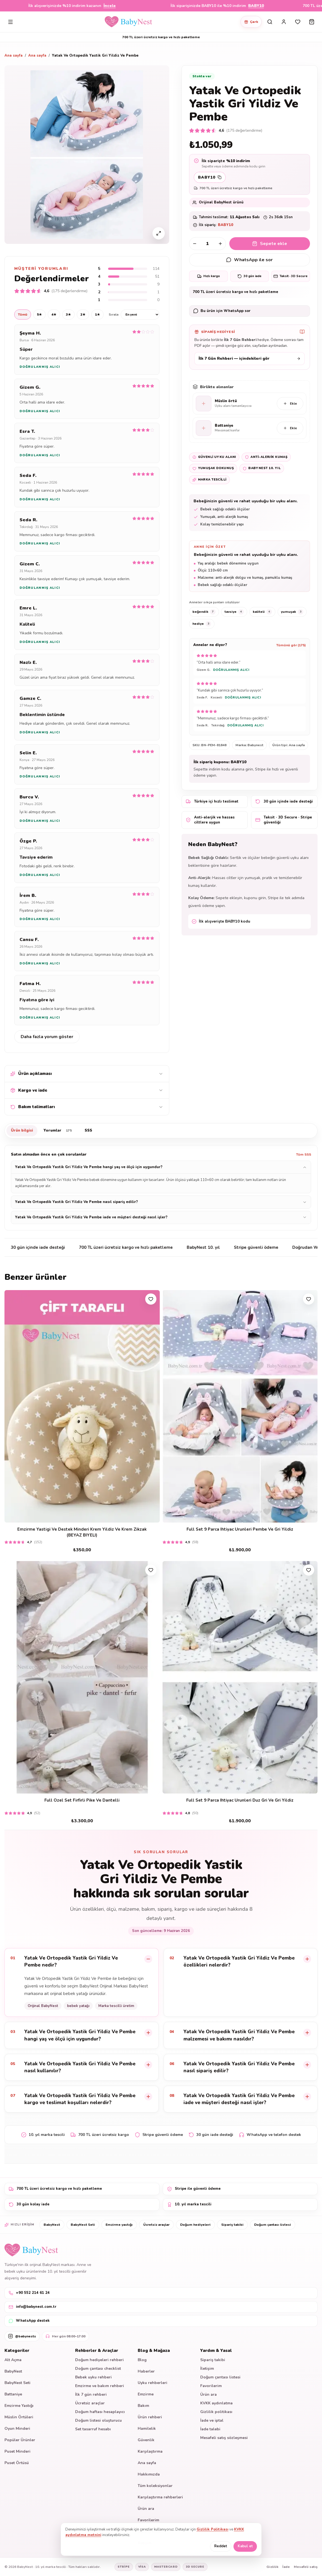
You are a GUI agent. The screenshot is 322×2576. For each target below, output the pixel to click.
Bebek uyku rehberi (93, 2377)
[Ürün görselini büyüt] (158, 233)
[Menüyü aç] (10, 22)
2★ (82, 314)
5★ (39, 314)
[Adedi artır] (220, 243)
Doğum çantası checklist (98, 2368)
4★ (53, 314)
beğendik (204, 611)
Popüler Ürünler (19, 2440)
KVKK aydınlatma (216, 2403)
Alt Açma (13, 2360)
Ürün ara (146, 2508)
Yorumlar (59, 1131)
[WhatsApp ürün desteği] (249, 311)
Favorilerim (148, 2520)
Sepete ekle (269, 244)
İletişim (207, 2368)
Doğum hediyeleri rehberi (99, 2360)
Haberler (146, 2371)
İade (286, 2567)
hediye (201, 623)
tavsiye (234, 611)
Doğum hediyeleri (195, 2224)
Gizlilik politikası (216, 2411)
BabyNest (52, 2224)
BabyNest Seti (83, 2224)
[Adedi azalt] (194, 243)
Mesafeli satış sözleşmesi (224, 2437)
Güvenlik (146, 2440)
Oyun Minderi (17, 2428)
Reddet (220, 2546)
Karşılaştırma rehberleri (160, 2497)
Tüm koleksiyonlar (155, 2485)
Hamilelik (147, 2428)
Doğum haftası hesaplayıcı (100, 2411)
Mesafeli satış (306, 2567)
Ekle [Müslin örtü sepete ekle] (290, 403)
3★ (68, 314)
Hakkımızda (149, 2474)
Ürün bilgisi (22, 1130)
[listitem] (81, 1982)
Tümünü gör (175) (291, 645)
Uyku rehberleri (152, 2382)
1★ (97, 314)
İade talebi (210, 2429)
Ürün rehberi (150, 2417)
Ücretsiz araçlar (156, 2224)
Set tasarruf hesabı (93, 2429)
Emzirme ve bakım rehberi (99, 2385)
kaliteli (262, 611)
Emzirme (146, 2394)
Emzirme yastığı (119, 2224)
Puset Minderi (17, 2451)
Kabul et (245, 2546)
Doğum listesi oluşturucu (98, 2420)
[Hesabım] (284, 22)
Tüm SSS (303, 1154)
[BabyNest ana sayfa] (128, 21)
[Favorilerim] (298, 22)
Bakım (143, 2405)
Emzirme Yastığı (19, 2405)
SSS (88, 1130)
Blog (142, 2360)
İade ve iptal (211, 2420)
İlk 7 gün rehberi (91, 2394)
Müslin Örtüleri (18, 2417)
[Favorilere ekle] (150, 1299)
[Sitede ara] (270, 22)
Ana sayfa (13, 55)
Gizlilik (272, 2567)
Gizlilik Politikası (212, 2529)
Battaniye (13, 2394)
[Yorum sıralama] (140, 314)
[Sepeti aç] (312, 22)
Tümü (22, 314)
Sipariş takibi (232, 2224)
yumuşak (292, 611)
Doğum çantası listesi (272, 2224)
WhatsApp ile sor (249, 260)
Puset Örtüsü (16, 2462)
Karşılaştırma (150, 2451)
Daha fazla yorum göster (47, 1037)
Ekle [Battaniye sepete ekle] (290, 428)
